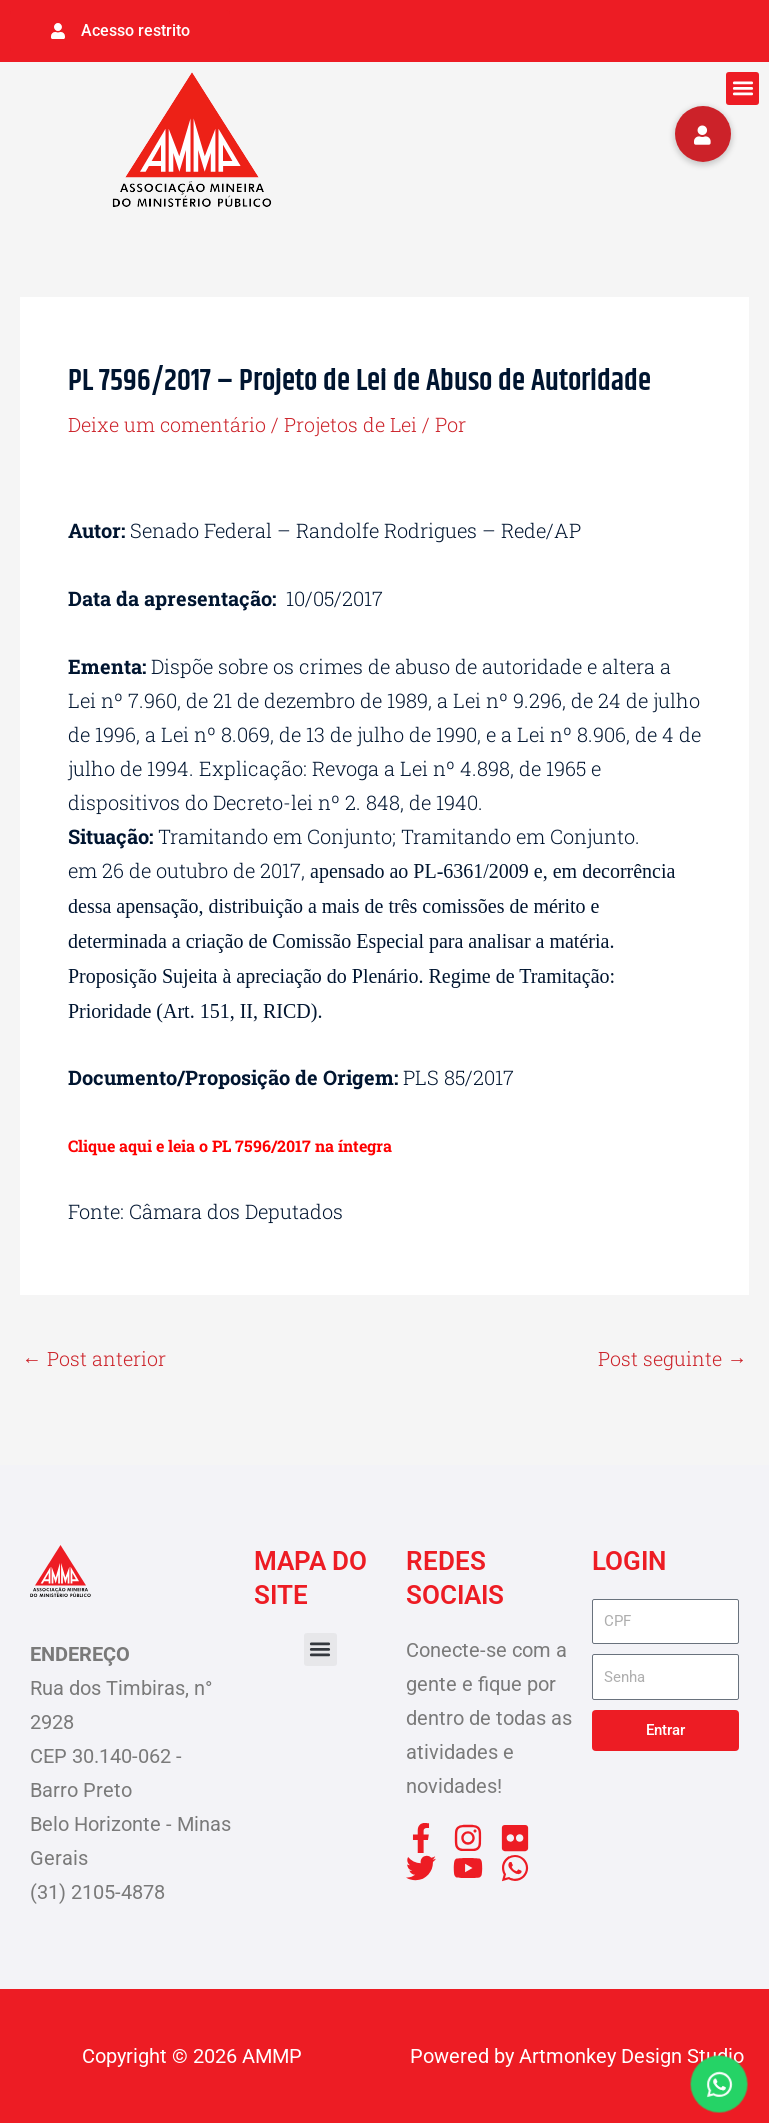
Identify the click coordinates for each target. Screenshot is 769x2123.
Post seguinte (672, 1358)
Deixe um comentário (167, 423)
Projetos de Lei (352, 423)
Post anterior (94, 1358)
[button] (742, 87)
